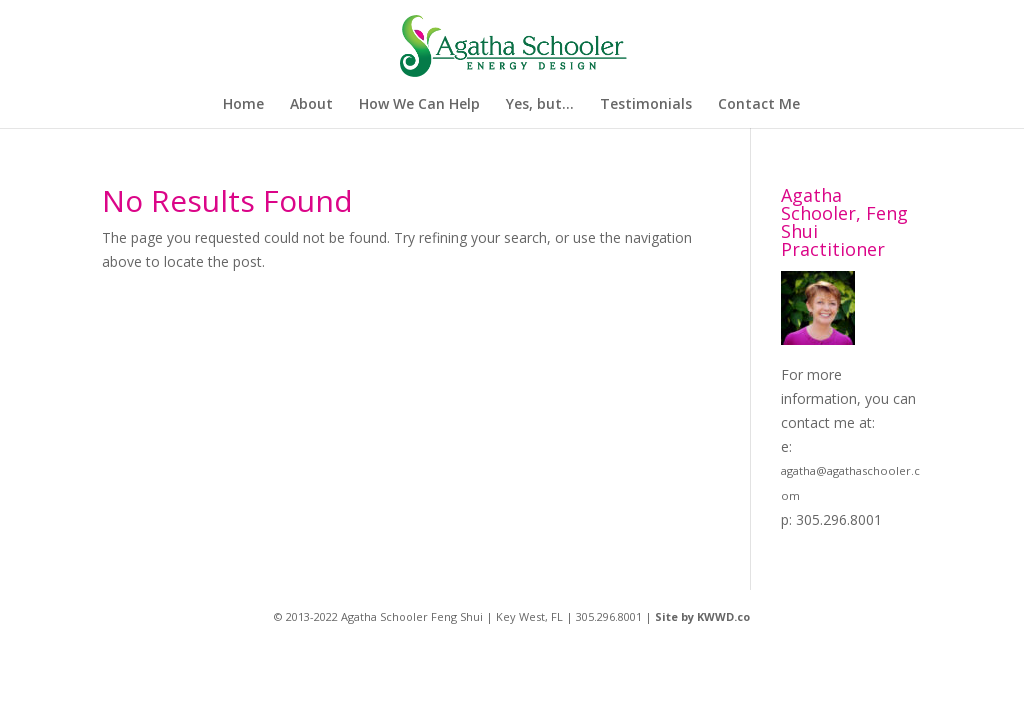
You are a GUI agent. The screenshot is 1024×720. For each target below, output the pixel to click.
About (311, 105)
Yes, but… (540, 105)
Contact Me (759, 105)
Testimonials (646, 105)
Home (243, 105)
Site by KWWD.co (702, 616)
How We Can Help (419, 105)
